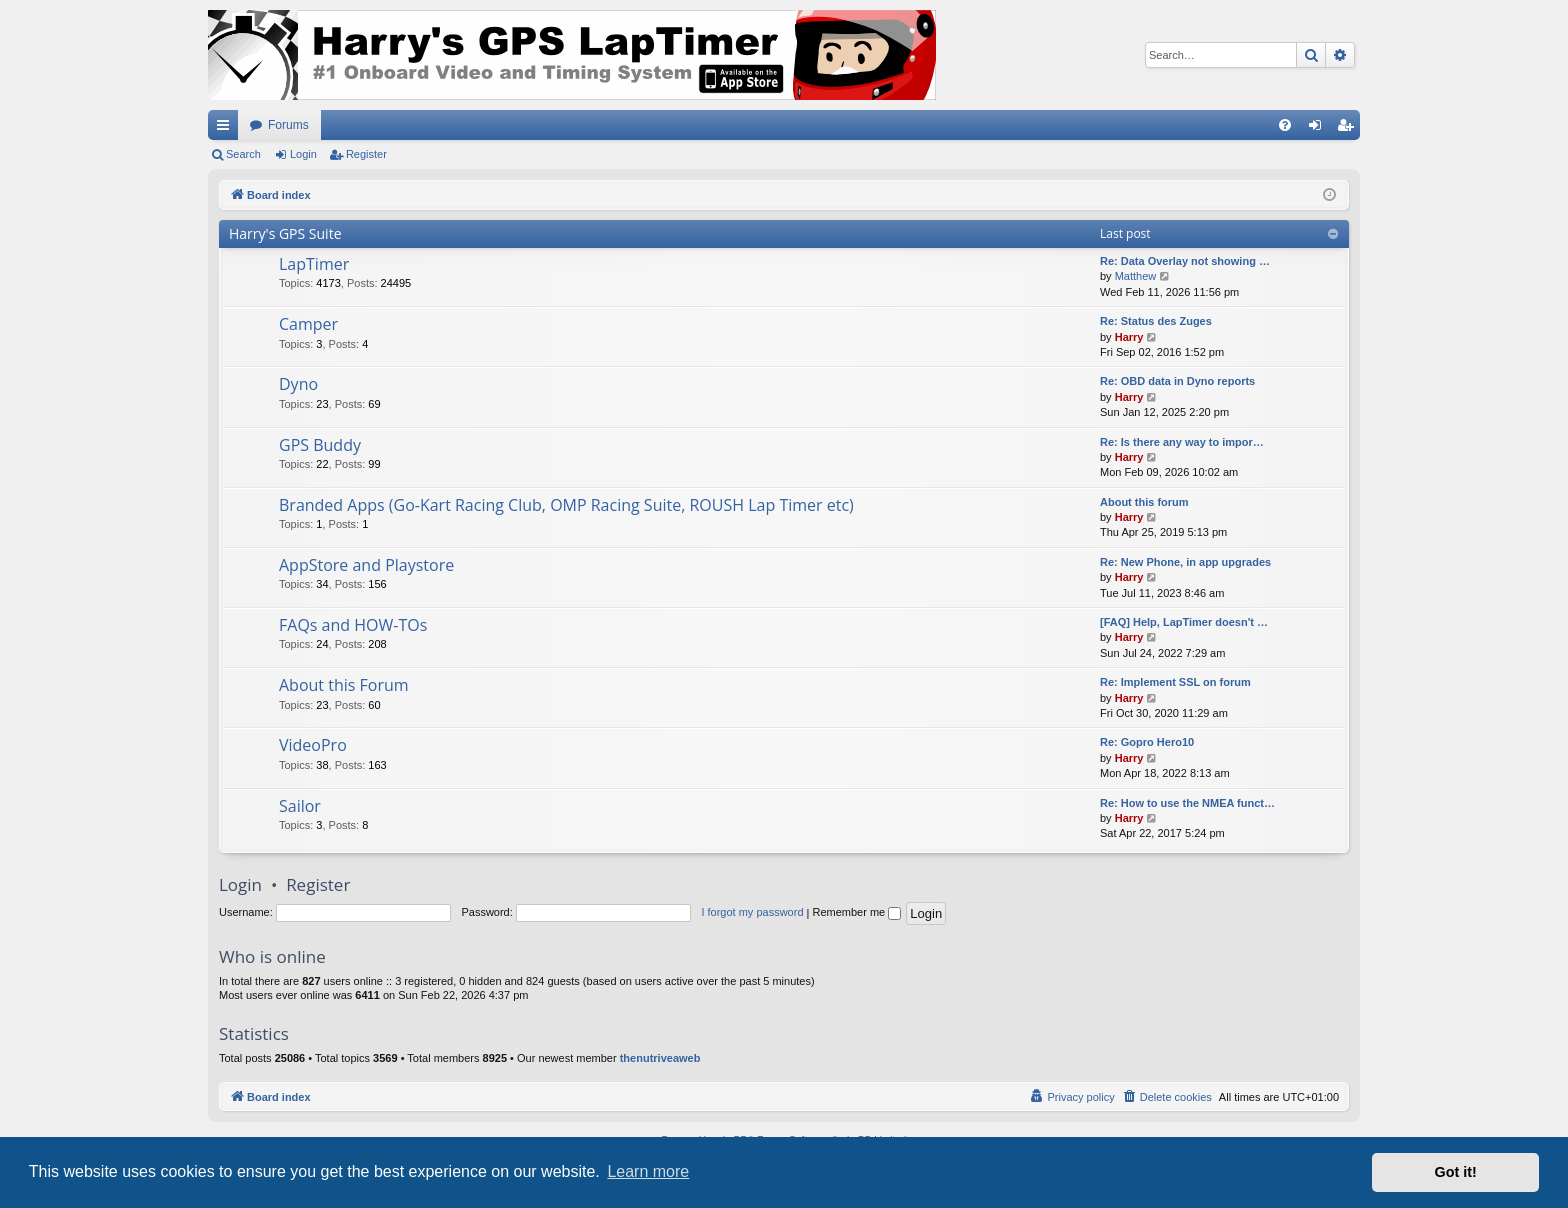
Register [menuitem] (1349, 129)
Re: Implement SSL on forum (1175, 682)
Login (303, 154)
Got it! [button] (1456, 1172)
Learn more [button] (648, 1171)
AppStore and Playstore (366, 565)
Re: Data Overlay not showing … (1185, 261)
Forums (288, 125)
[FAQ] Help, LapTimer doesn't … (1184, 622)
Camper (308, 324)
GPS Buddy (320, 445)
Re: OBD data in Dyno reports (1177, 381)
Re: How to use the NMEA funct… (1187, 803)
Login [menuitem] (1319, 129)
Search (243, 154)
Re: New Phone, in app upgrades (1185, 562)
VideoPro (313, 745)
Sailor (300, 806)
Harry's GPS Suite (285, 233)
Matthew (1136, 276)
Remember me (856, 912)
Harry (1129, 337)
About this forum (1144, 502)
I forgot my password (752, 912)
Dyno (298, 384)
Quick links (227, 129)
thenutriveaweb (660, 1058)
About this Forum (344, 685)
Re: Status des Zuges (1156, 321)
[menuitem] (1285, 125)
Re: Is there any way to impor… (1182, 442)
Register (366, 154)
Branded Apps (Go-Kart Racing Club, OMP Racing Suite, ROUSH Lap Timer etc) (566, 505)
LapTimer (314, 264)
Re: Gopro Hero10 (1147, 742)
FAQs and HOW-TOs (353, 625)
